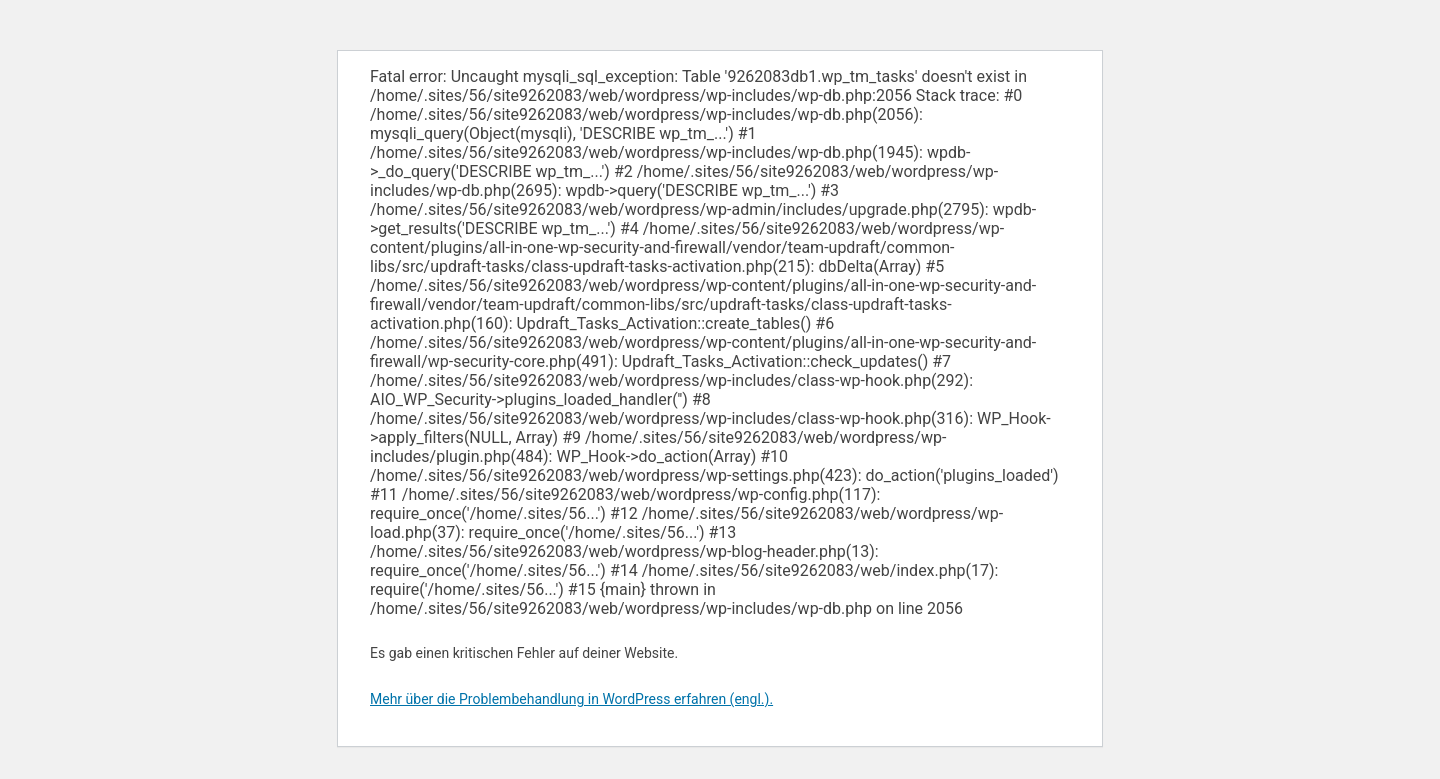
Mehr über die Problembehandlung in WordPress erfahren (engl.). (571, 699)
